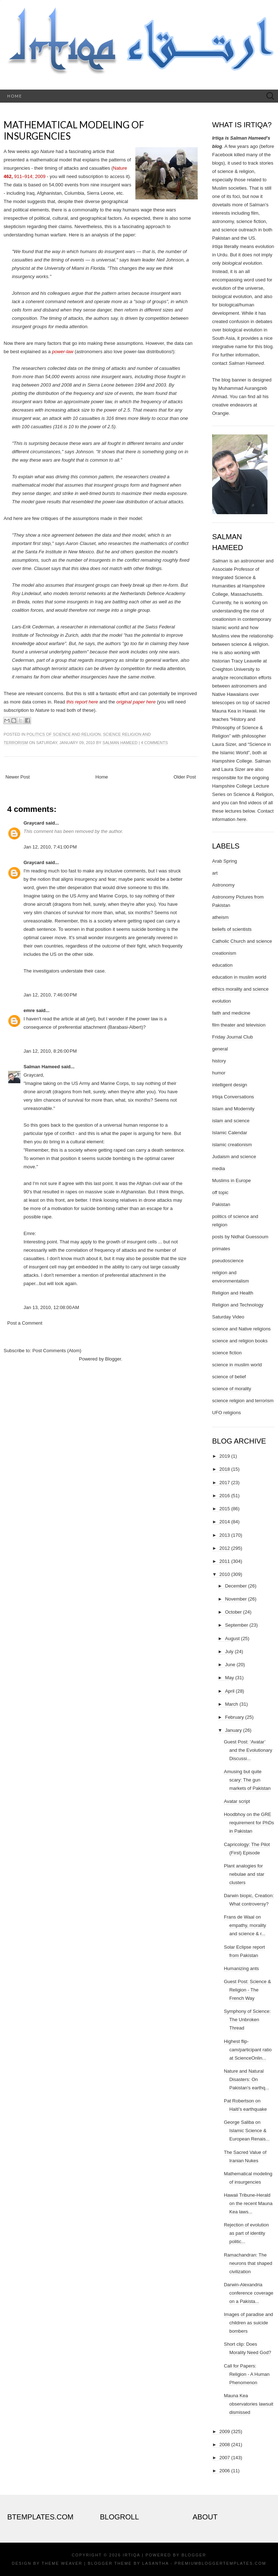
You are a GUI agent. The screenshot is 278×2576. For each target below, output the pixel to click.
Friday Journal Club (232, 1037)
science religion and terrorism (243, 1400)
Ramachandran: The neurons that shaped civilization (248, 2263)
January (233, 1730)
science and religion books (240, 1340)
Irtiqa (131, 2555)
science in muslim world (237, 1364)
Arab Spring (224, 861)
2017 (224, 1482)
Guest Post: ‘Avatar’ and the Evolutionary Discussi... (248, 1750)
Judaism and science (234, 1156)
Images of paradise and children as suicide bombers (248, 2323)
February (234, 1717)
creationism (224, 953)
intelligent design (229, 1084)
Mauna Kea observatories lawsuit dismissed (248, 2404)
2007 (224, 2457)
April (230, 1691)
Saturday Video (228, 1317)
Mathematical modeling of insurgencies (74, 130)
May (229, 1677)
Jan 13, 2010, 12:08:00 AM (51, 1307)
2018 (224, 1469)
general (220, 1049)
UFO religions (226, 1412)
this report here (82, 702)
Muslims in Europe (231, 1180)
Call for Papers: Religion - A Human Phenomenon (246, 2374)
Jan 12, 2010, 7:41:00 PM (50, 847)
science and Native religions (241, 1329)
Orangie (220, 413)
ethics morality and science (240, 989)
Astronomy (223, 885)
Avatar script (237, 1801)
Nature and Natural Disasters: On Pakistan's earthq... (246, 2079)
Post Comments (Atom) (57, 1350)
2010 (224, 1574)
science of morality (231, 1388)
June (230, 1664)
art (215, 873)
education (222, 965)
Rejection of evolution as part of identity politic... (246, 2233)
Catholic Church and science (242, 941)
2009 (224, 2431)
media (218, 1168)
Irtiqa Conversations (233, 1096)
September (236, 1625)
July (229, 1651)
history (219, 1061)
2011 (224, 1561)
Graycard (34, 823)
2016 (224, 1495)
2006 (224, 2470)
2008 (224, 2444)
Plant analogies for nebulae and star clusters (244, 1874)
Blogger (113, 1359)
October (233, 1612)
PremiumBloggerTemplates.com (220, 2563)
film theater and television (238, 1025)
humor (219, 1073)
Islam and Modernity (233, 1108)
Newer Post (17, 777)
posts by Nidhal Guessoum (240, 1236)
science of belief (229, 1376)
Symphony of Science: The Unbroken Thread (247, 2020)
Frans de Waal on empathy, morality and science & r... (245, 1925)
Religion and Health (232, 1293)
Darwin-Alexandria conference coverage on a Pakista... (248, 2293)
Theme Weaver (62, 2563)
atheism (220, 917)
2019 (224, 1456)
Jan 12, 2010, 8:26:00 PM (50, 1051)
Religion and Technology (237, 1305)
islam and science (230, 1120)
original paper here (135, 702)
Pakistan (221, 1204)
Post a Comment (24, 1323)
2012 (224, 1548)
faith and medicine (231, 1013)
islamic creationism (232, 1144)
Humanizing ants (241, 1968)
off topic (220, 1192)
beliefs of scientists (232, 929)
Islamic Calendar (229, 1132)
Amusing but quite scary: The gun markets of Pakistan (247, 1780)
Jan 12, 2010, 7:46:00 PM (50, 995)
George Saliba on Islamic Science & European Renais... (246, 2130)
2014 (224, 1521)
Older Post (185, 777)
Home (14, 96)
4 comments (154, 742)
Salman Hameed (120, 742)
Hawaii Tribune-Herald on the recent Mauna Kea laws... (248, 2203)
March (231, 1704)
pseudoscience (228, 1260)
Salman (220, 561)
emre (29, 1010)
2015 (224, 1508)
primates (221, 1248)
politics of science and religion (63, 734)
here (241, 819)
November (236, 1599)
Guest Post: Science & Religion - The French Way (247, 1990)
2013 (224, 1535)
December (236, 1586)
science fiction (227, 1352)
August (232, 1638)
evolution (221, 1001)
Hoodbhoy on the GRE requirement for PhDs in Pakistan (249, 1823)
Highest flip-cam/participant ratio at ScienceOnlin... (247, 2050)
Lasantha (155, 2563)
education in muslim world (239, 977)
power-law (62, 351)
